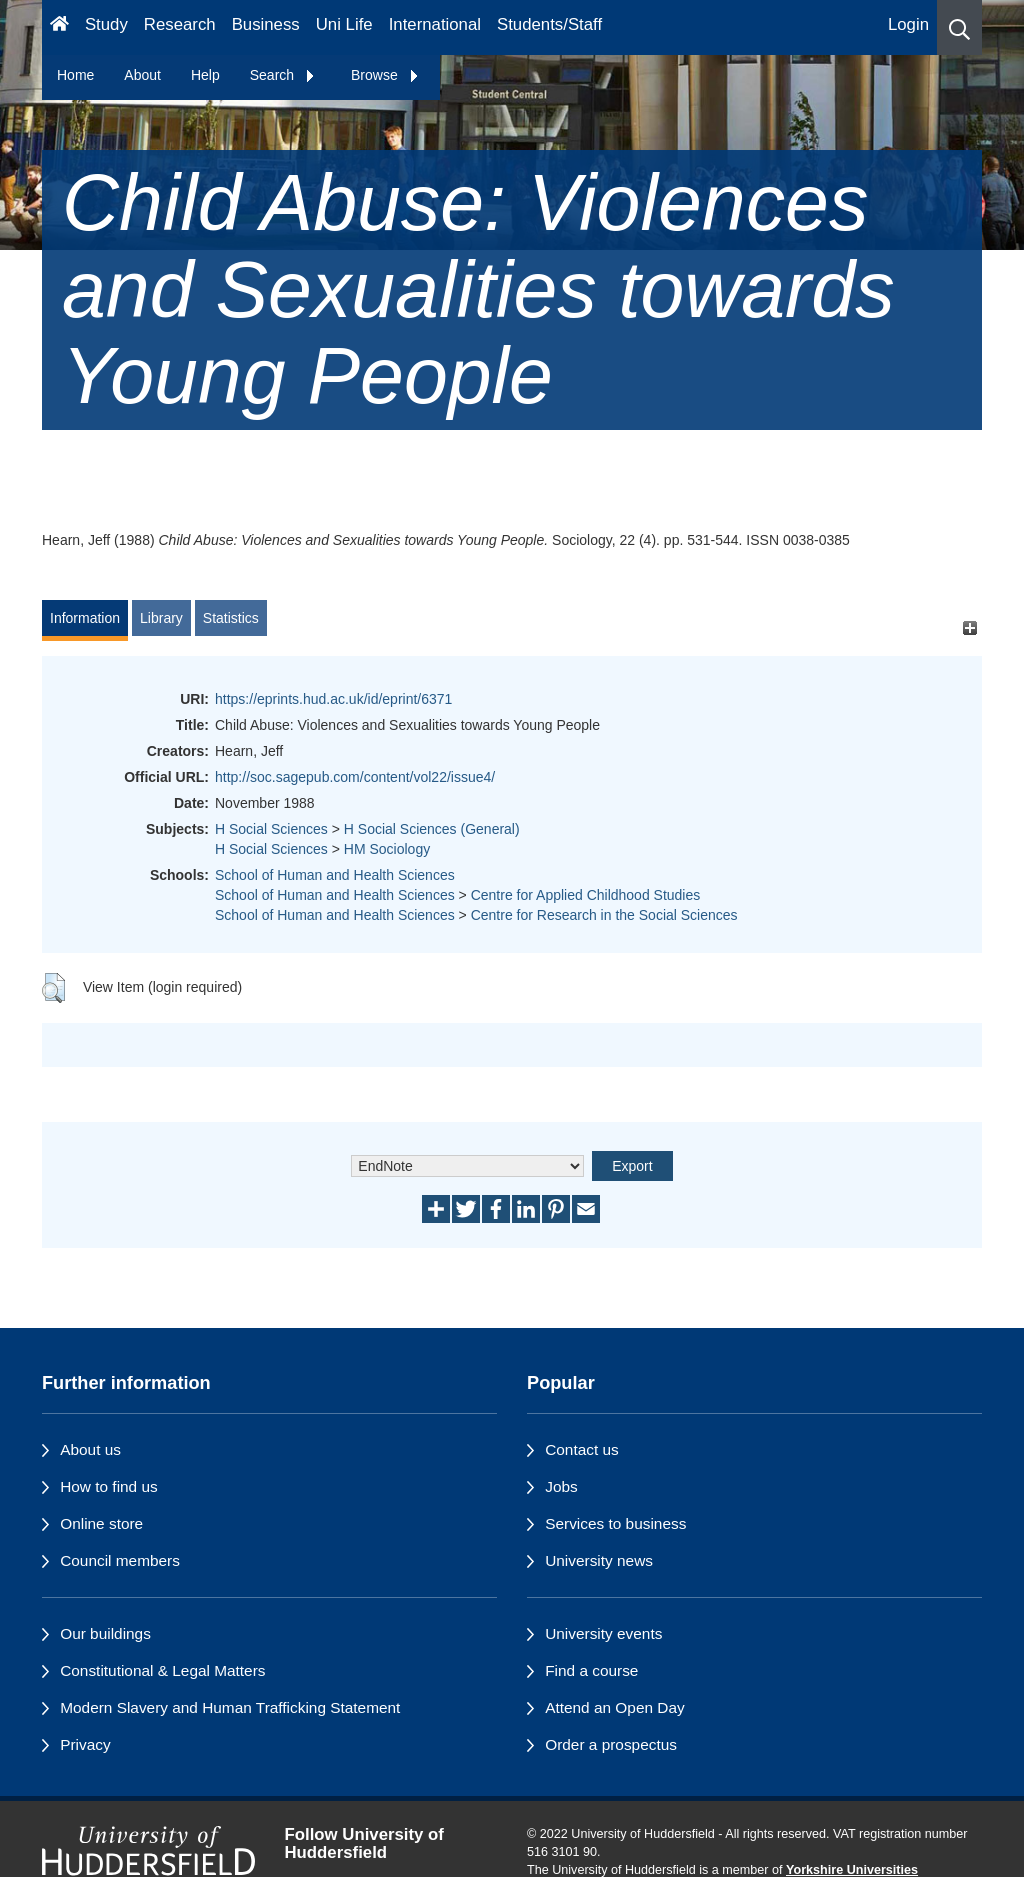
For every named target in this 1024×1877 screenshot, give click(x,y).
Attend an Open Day (614, 1707)
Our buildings (105, 1633)
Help (205, 75)
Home (75, 75)
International (435, 24)
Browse (385, 75)
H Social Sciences (271, 829)
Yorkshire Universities (852, 1870)
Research (180, 24)
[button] (959, 27)
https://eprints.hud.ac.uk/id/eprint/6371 (333, 699)
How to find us (109, 1486)
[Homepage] (59, 27)
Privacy (85, 1744)
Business (266, 24)
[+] (969, 627)
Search (283, 75)
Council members (120, 1560)
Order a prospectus (611, 1744)
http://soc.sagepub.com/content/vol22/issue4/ (355, 777)
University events (603, 1633)
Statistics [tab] (231, 618)
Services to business (615, 1523)
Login (908, 24)
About (142, 75)
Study (106, 24)
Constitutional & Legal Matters (162, 1670)
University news (599, 1560)
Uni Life (344, 24)
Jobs (561, 1486)
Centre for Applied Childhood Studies (586, 895)
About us (90, 1449)
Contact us (582, 1449)
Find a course (591, 1670)
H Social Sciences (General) (432, 829)
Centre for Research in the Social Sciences (604, 915)
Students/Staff (549, 24)
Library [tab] (161, 618)
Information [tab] (85, 618)
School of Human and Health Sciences (335, 875)
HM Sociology (387, 849)
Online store (101, 1523)
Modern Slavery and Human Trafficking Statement (230, 1707)
